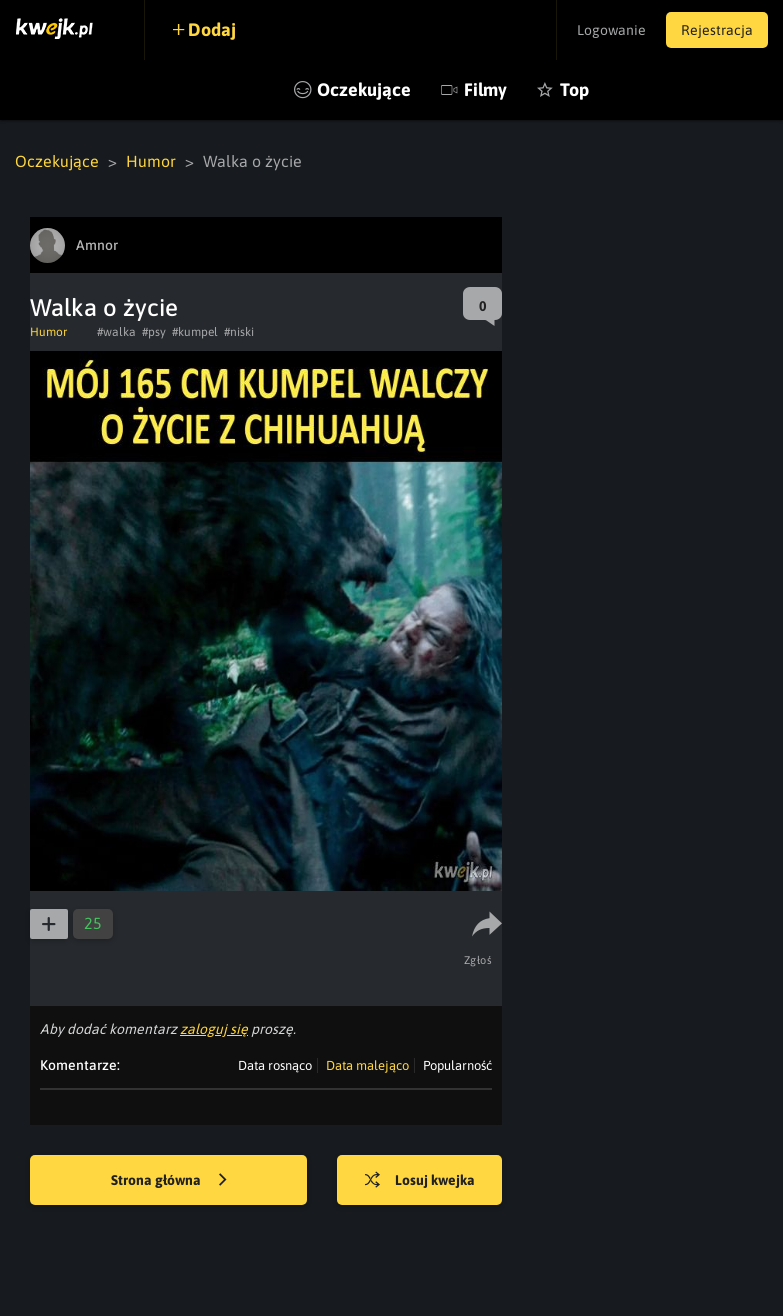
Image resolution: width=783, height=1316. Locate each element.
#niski (239, 332)
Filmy (485, 89)
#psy (154, 332)
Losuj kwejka (420, 1181)
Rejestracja (717, 30)
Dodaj (212, 29)
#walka (116, 332)
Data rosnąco (275, 1065)
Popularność (457, 1065)
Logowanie (611, 30)
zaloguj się (214, 1029)
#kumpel (195, 332)
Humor (151, 161)
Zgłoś (478, 960)
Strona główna (169, 1181)
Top (574, 89)
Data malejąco (367, 1065)
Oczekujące (364, 89)
